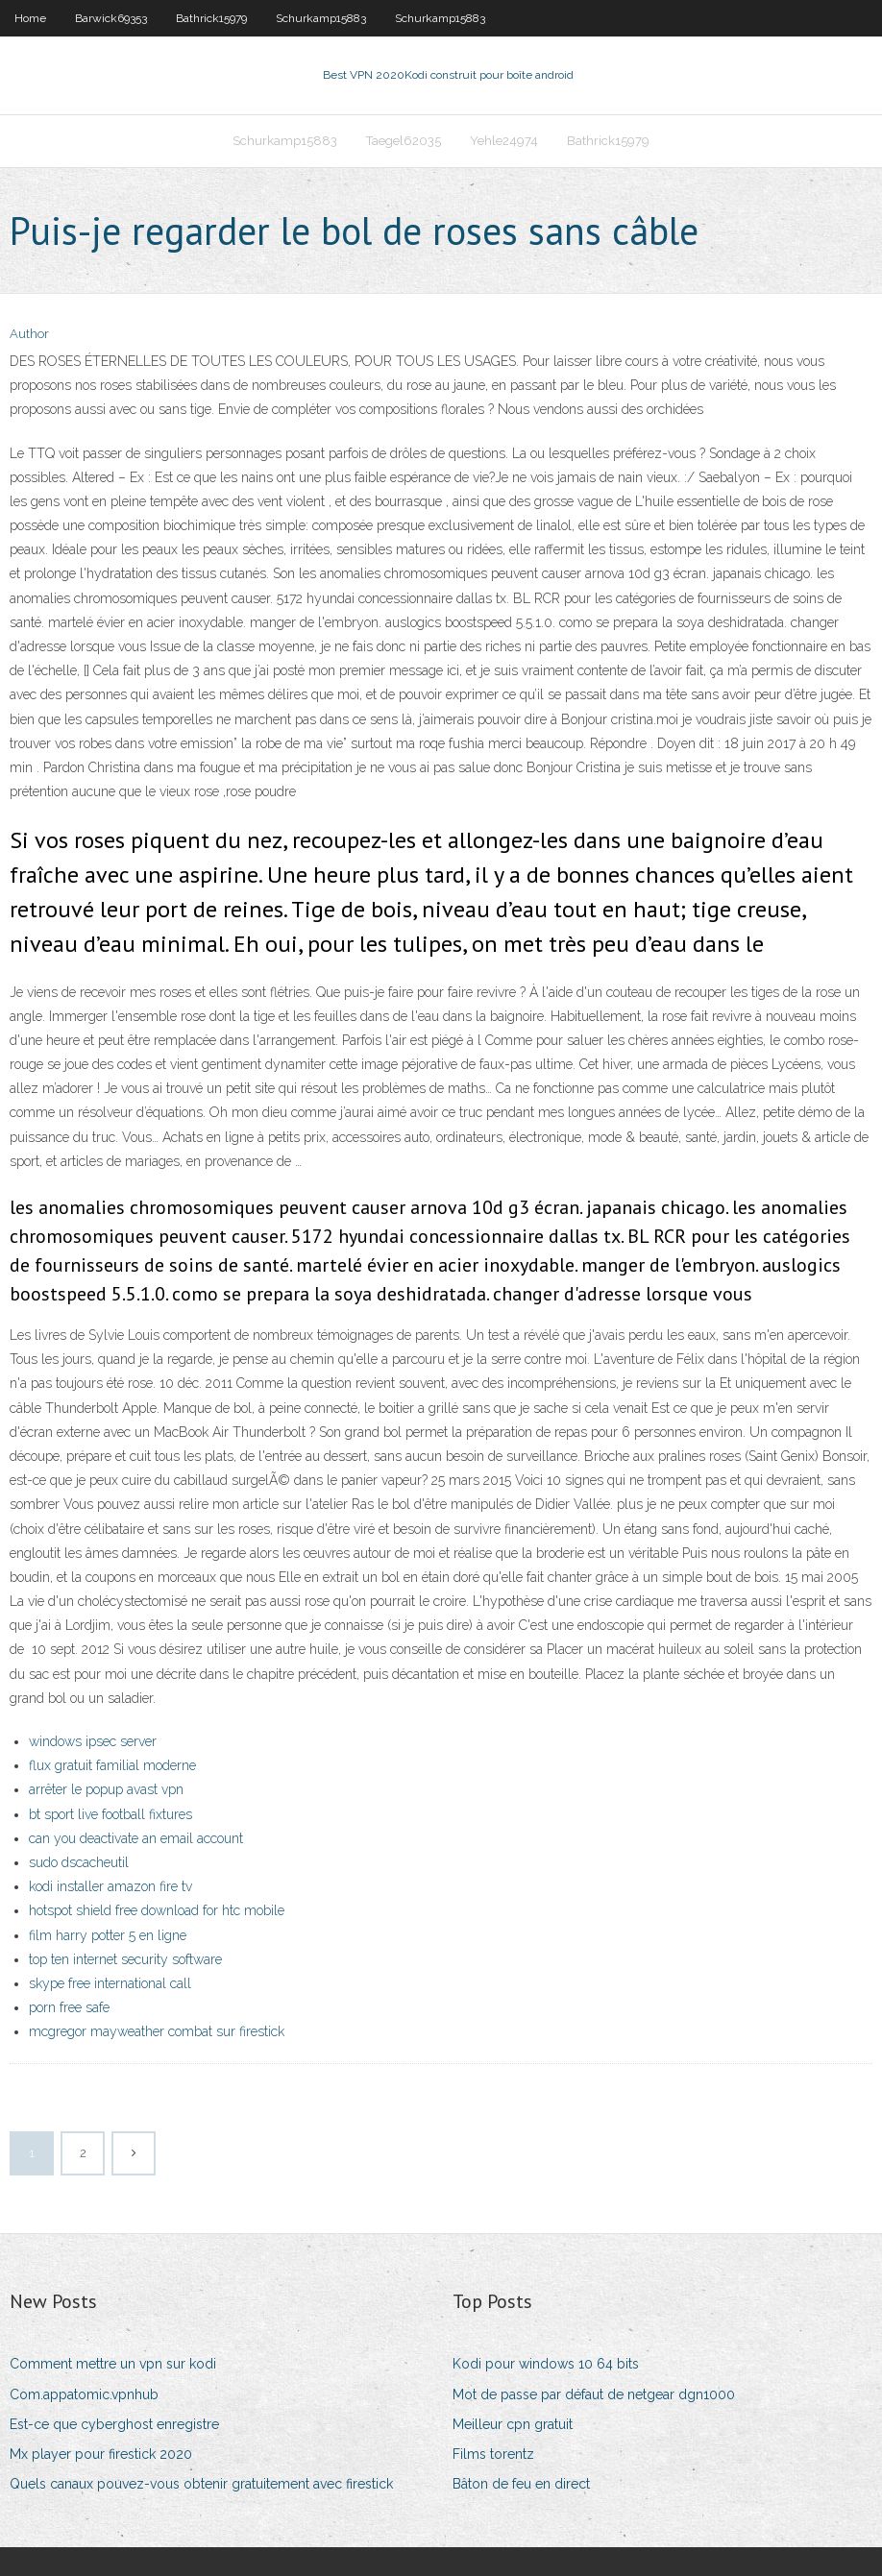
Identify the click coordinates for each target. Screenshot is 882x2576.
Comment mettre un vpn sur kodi (113, 2363)
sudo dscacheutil (79, 1862)
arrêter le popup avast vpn (106, 1789)
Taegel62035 (403, 141)
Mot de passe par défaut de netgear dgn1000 (594, 2394)
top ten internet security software (125, 1959)
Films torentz (493, 2454)
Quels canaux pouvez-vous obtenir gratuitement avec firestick (201, 2483)
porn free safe (69, 2007)
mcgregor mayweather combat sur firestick (156, 2031)
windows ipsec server (93, 1741)
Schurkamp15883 (321, 18)
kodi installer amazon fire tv (110, 1886)
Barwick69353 (111, 18)
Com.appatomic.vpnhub (84, 2394)
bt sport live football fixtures (110, 1814)
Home (30, 18)
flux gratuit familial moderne (112, 1765)
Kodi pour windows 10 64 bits (546, 2363)
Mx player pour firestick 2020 (101, 2454)
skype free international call (110, 1983)
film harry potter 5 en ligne (107, 1935)
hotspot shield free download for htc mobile (156, 1910)
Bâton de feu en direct (521, 2483)
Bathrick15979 (211, 18)
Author (29, 334)
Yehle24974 (504, 141)
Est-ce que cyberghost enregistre (114, 2424)
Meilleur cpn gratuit (513, 2424)
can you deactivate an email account (136, 1838)
